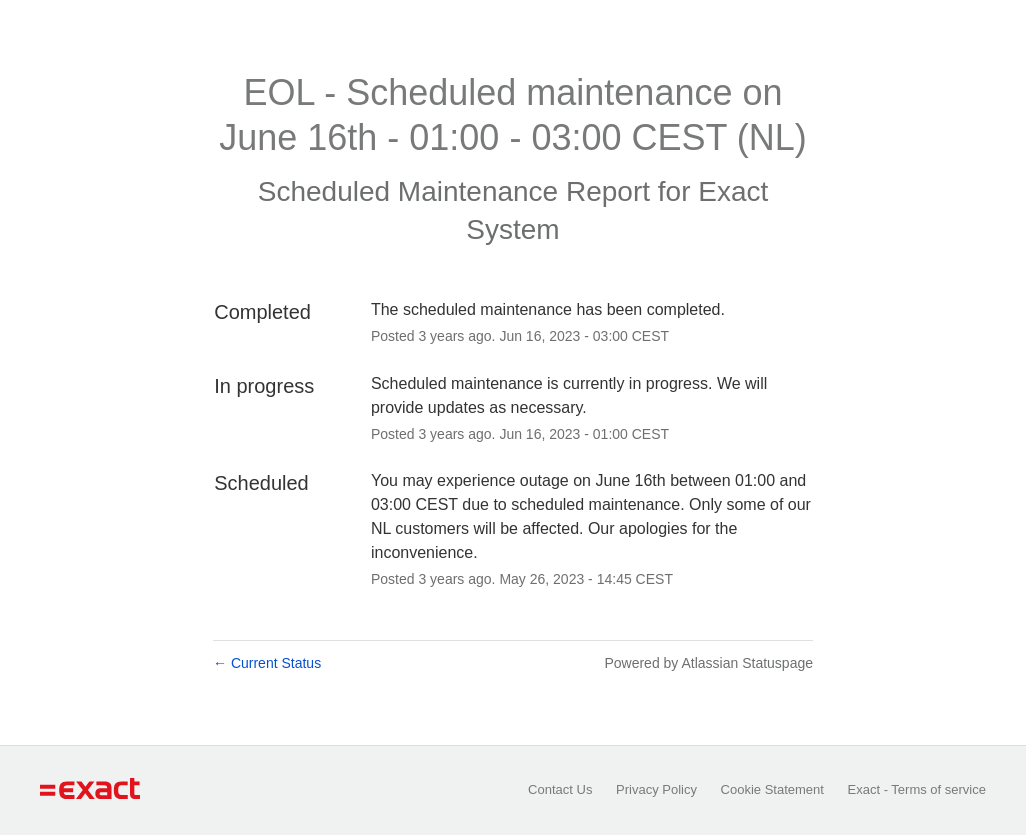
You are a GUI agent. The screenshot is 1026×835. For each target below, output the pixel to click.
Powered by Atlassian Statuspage (708, 663)
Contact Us (560, 789)
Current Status (267, 663)
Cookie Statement (772, 789)
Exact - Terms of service (917, 789)
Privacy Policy (656, 789)
